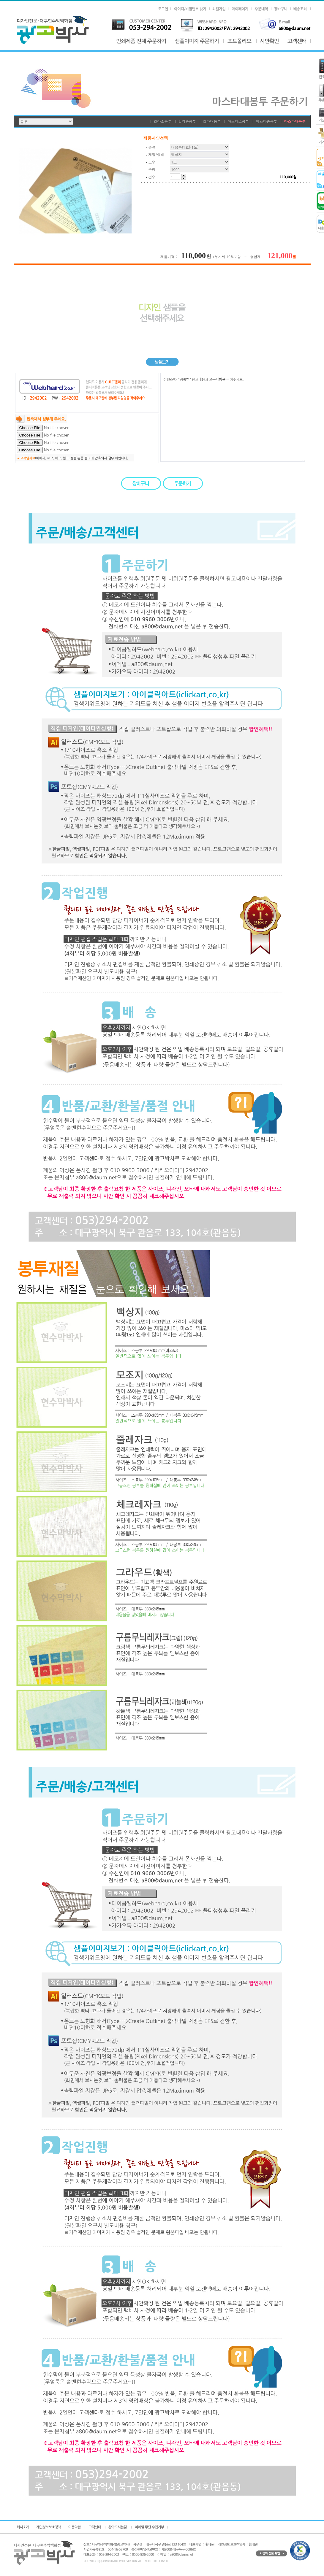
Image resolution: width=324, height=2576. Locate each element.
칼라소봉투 (162, 121)
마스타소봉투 (238, 121)
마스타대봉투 (295, 121)
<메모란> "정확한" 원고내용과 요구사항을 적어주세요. (232, 417)
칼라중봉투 (187, 121)
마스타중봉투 (266, 121)
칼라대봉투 (212, 121)
